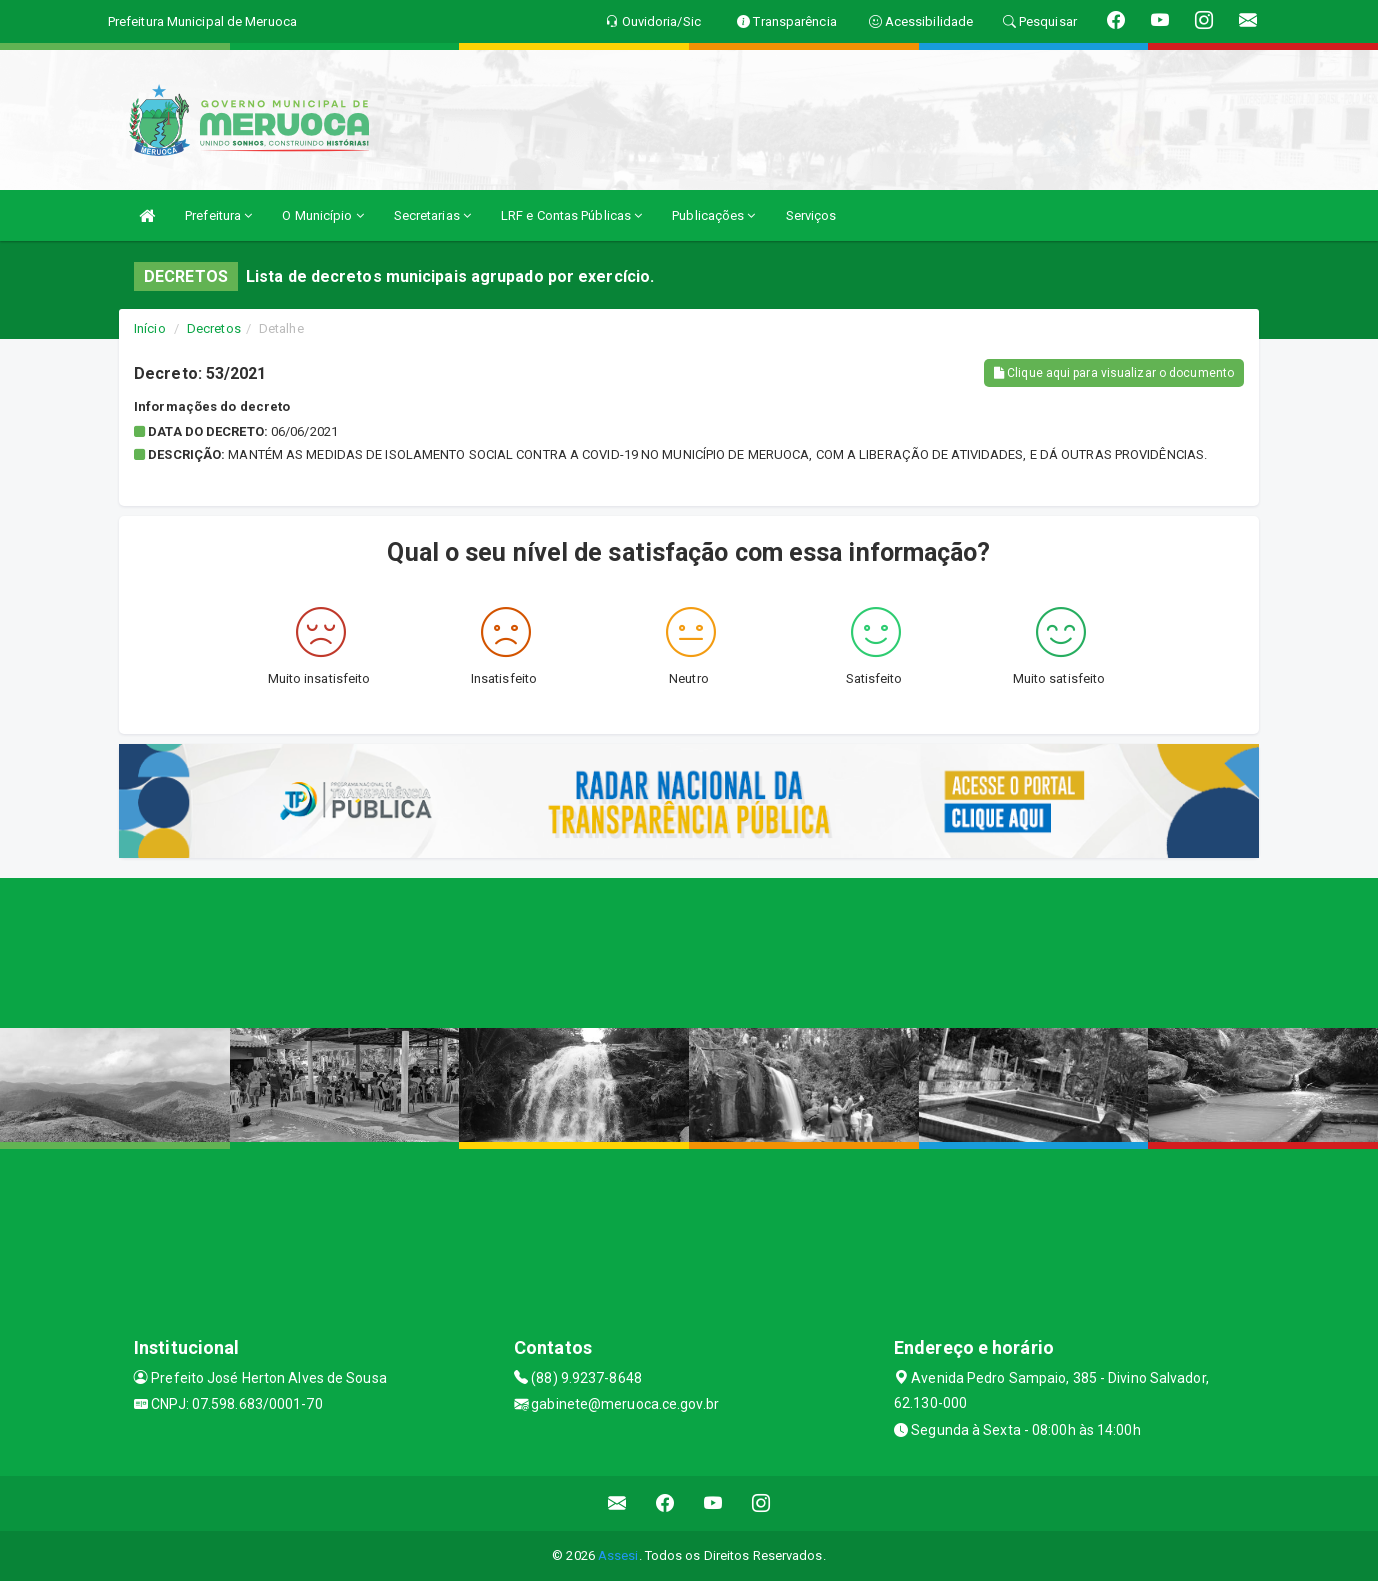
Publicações (713, 215)
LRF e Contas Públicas (571, 215)
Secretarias (432, 215)
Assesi (618, 1555)
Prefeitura (218, 215)
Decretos (214, 328)
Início (150, 328)
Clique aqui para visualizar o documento (1114, 373)
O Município (322, 215)
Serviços (811, 215)
